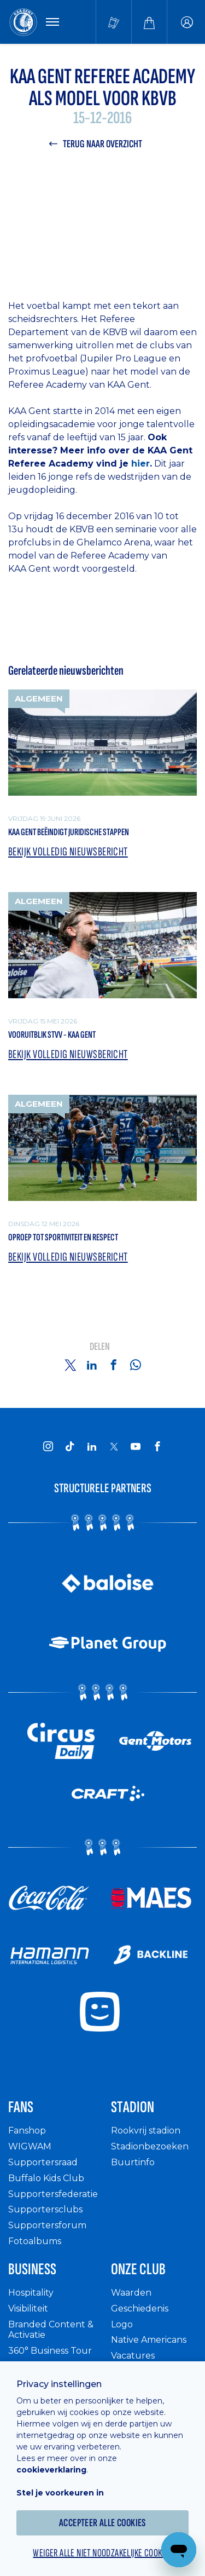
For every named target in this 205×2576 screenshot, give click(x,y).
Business (32, 2269)
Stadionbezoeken (150, 2146)
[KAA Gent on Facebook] (157, 1446)
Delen (100, 1346)
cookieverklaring (51, 2470)
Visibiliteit (28, 2308)
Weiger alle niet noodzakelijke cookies (102, 2553)
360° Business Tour (50, 2350)
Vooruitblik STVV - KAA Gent (52, 1034)
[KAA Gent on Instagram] (48, 1446)
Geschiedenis (139, 2308)
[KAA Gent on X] (113, 1446)
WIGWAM (29, 2146)
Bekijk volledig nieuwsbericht (68, 852)
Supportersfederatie (53, 2194)
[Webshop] (149, 22)
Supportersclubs (45, 2209)
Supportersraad (43, 2162)
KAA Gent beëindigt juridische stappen (68, 832)
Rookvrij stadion (145, 2130)
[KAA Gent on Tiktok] (70, 1446)
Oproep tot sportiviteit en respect (63, 1237)
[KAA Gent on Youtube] (135, 1446)
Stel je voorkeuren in (60, 2493)
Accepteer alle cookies (102, 2522)
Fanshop (27, 2130)
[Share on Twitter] (70, 1364)
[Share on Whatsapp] (135, 1364)
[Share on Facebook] (114, 1364)
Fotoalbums (34, 2241)
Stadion (132, 2107)
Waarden (131, 2292)
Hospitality (31, 2292)
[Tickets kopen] (113, 22)
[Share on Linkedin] (92, 1364)
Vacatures (133, 2355)
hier (140, 463)
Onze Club (138, 2269)
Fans (20, 2107)
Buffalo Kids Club (46, 2178)
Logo (122, 2324)
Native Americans (148, 2339)
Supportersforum (47, 2225)
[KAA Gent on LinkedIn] (91, 1446)
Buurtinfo (133, 2162)
